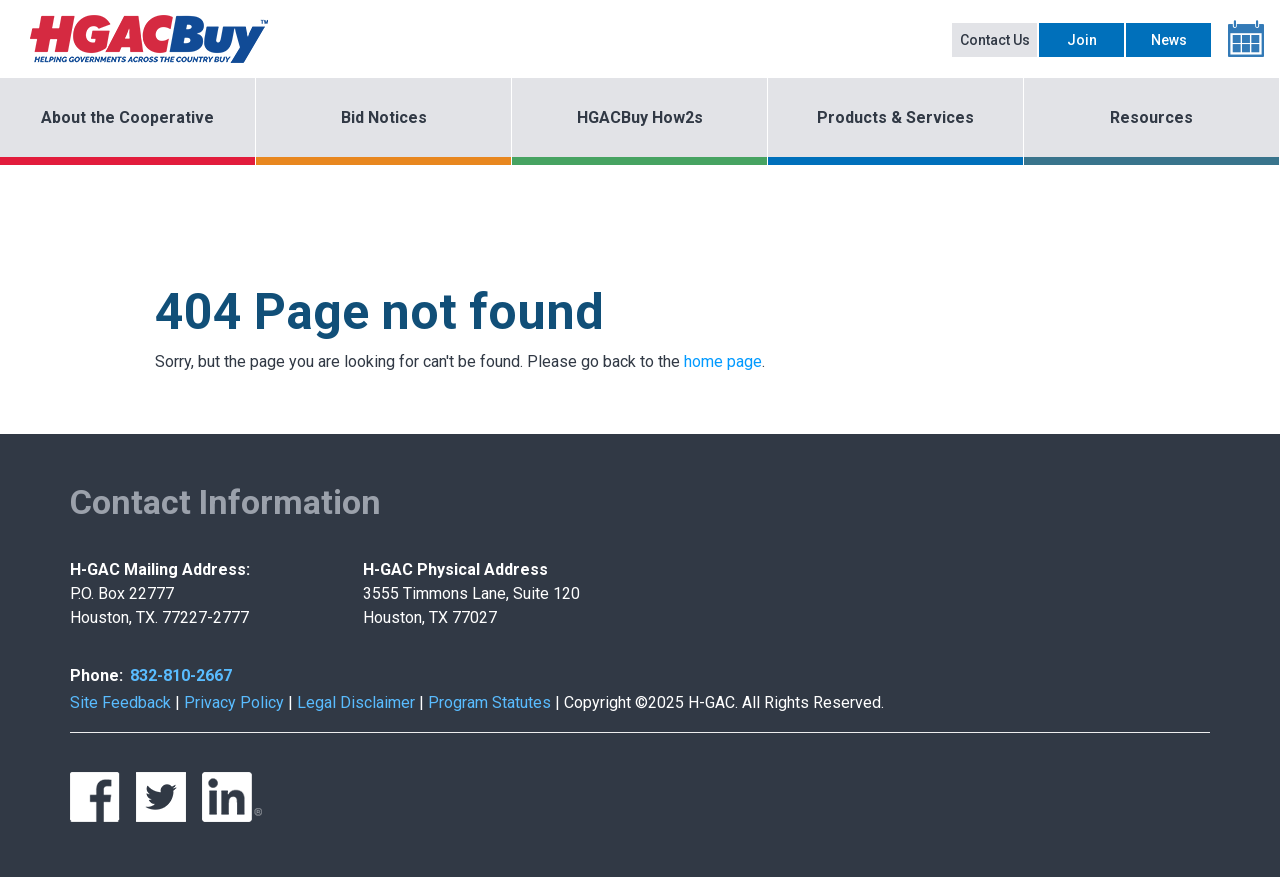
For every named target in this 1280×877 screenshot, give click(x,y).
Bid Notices (384, 117)
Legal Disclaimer (356, 702)
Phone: (96, 675)
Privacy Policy (234, 702)
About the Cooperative (127, 117)
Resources (1151, 117)
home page (723, 361)
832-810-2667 (181, 675)
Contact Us (995, 40)
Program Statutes (489, 702)
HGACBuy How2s (640, 117)
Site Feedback (120, 702)
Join (1082, 40)
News (1169, 40)
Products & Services (895, 117)
